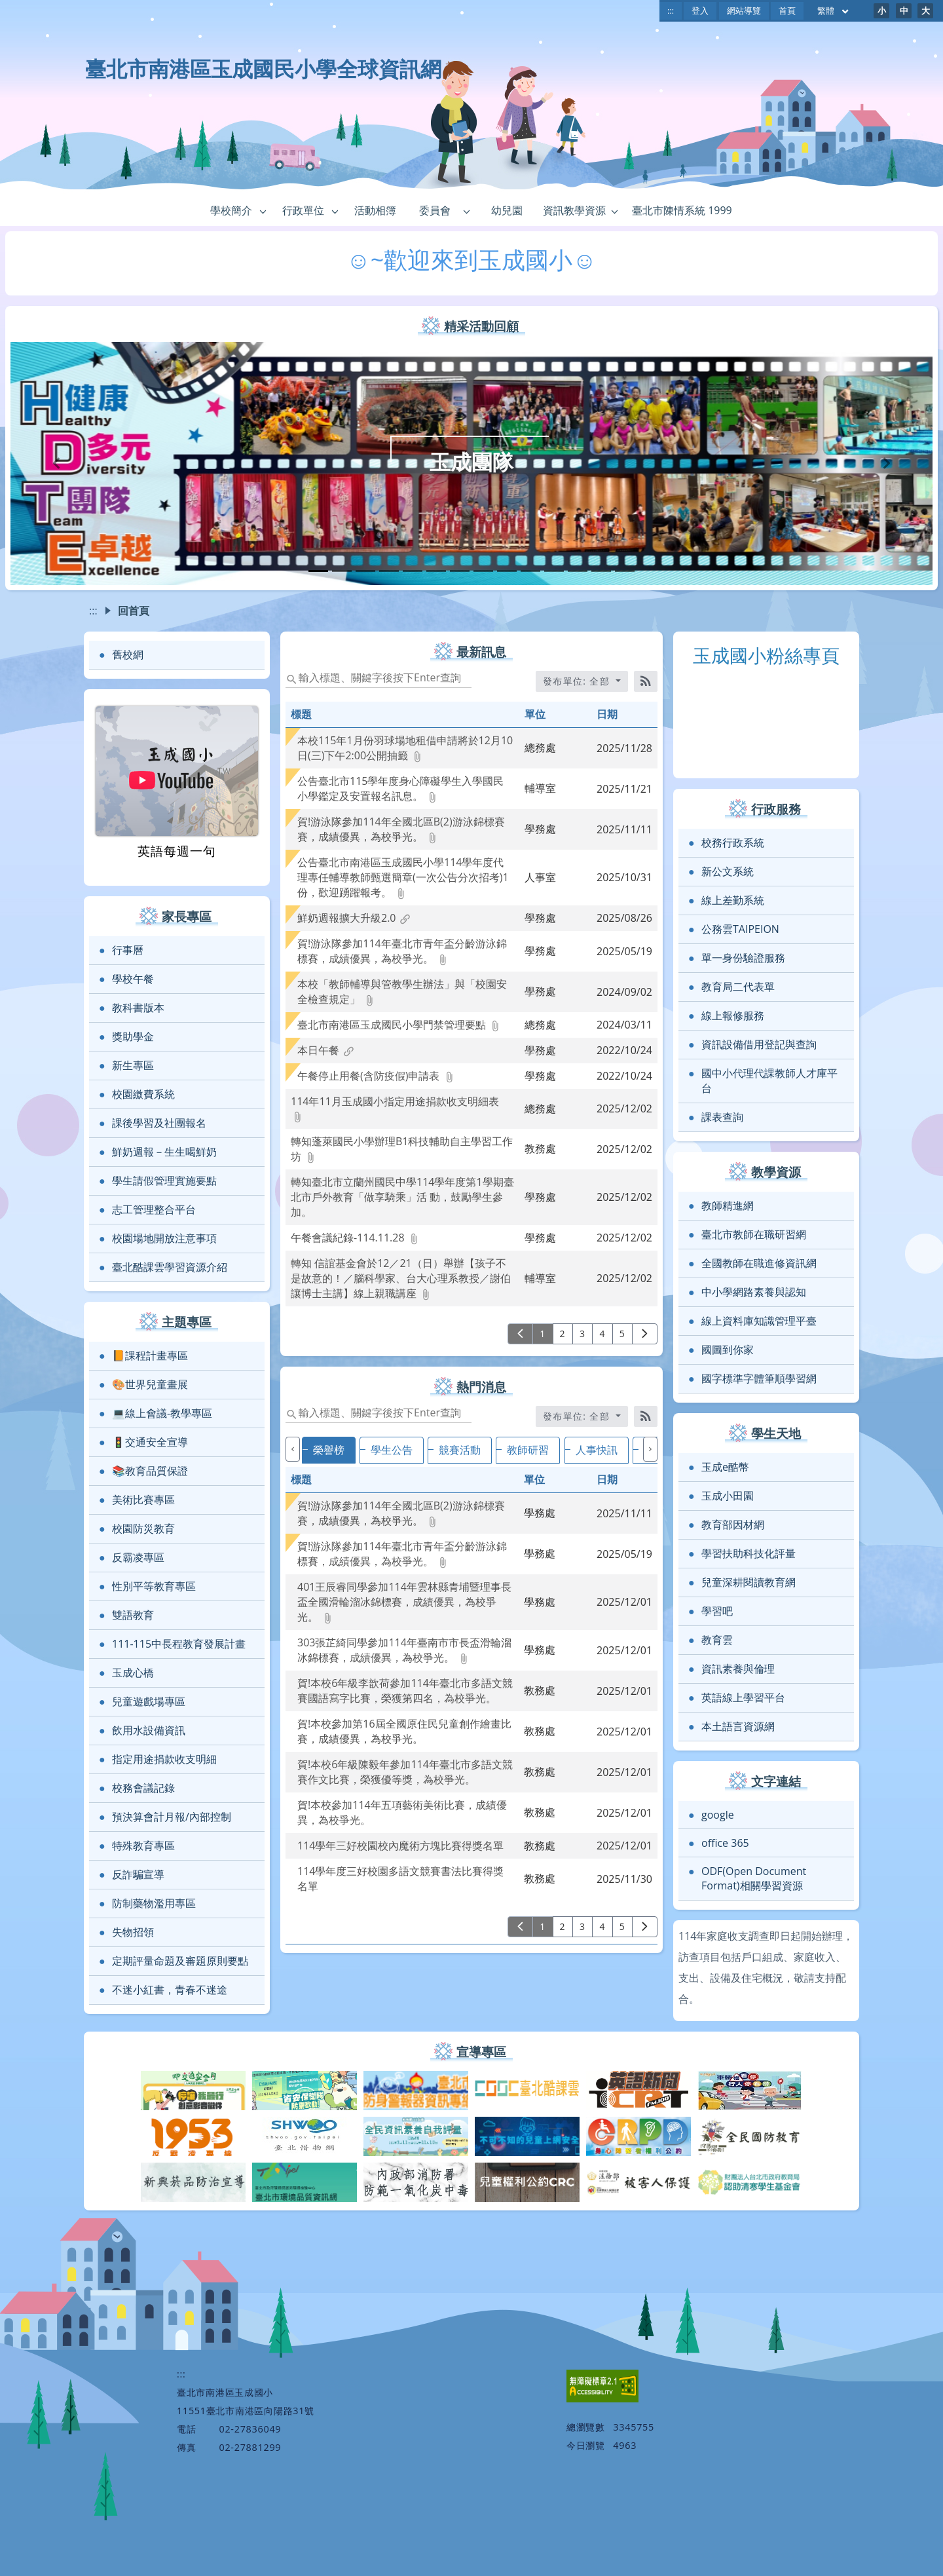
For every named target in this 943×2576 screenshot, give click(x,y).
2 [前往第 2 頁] (563, 1333)
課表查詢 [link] (722, 1117)
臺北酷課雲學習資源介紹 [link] (169, 1267)
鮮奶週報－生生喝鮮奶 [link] (164, 1152)
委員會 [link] (435, 210)
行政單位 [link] (303, 210)
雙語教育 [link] (133, 1615)
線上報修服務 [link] (732, 1015)
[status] (379, 677)
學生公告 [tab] (392, 1450)
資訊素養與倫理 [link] (738, 1668)
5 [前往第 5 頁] (622, 1333)
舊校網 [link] (127, 654)
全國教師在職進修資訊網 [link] (759, 1263)
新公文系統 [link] (727, 871)
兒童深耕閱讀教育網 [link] (748, 1582)
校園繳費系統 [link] (143, 1094)
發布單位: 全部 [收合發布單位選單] (578, 681)
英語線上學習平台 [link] (743, 1697)
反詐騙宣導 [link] (138, 1874)
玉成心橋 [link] (133, 1672)
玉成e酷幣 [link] (725, 1467)
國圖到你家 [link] (727, 1349)
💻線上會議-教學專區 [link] (162, 1413)
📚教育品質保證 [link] (150, 1471)
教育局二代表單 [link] (738, 986)
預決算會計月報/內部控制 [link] (171, 1816)
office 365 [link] (725, 1843)
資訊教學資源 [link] (574, 210)
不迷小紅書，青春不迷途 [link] (169, 1989)
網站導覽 (744, 10)
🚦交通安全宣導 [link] (150, 1442)
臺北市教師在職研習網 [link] (753, 1234)
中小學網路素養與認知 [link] (753, 1292)
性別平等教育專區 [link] (154, 1586)
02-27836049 (250, 2429)
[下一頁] (644, 1333)
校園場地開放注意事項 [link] (164, 1238)
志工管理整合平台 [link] (154, 1209)
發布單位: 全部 (578, 1416)
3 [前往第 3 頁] (582, 1333)
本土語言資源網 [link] (738, 1726)
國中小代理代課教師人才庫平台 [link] (769, 1080)
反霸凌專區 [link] (138, 1557)
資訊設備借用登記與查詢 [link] (759, 1044)
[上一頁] (520, 1333)
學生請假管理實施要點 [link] (164, 1180)
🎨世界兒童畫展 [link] (150, 1384)
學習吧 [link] (717, 1611)
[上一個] (293, 1449)
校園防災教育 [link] (143, 1528)
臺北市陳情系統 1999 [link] (682, 210)
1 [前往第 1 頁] (542, 1333)
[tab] (318, 571)
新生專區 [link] (133, 1065)
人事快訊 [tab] (597, 1450)
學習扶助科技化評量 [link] (748, 1553)
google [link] (717, 1815)
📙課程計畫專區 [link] (150, 1355)
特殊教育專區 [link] (143, 1845)
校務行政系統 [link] (732, 842)
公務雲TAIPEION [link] (740, 929)
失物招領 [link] (133, 1932)
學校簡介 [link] (231, 210)
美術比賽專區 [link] (143, 1499)
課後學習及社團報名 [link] (159, 1123)
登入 (700, 10)
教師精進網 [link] (727, 1205)
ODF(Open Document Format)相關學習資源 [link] (753, 1878)
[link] (402, 755)
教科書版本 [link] (138, 1007)
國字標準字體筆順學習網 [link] (759, 1378)
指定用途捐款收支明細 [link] (164, 1759)
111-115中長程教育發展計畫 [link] (179, 1644)
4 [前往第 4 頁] (602, 1333)
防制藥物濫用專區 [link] (154, 1903)
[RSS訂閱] (645, 681)
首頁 (787, 10)
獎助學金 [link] (133, 1036)
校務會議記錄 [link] (143, 1788)
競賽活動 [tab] (460, 1450)
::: (670, 10)
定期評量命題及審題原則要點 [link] (180, 1961)
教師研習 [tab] (528, 1450)
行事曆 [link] (127, 950)
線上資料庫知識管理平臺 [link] (759, 1321)
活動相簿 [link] (375, 210)
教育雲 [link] (717, 1640)
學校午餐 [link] (133, 979)
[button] (263, 211)
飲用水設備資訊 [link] (148, 1730)
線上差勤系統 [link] (732, 900)
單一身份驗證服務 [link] (743, 958)
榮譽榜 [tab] (328, 1450)
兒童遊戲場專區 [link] (148, 1701)
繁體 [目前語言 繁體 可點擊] (833, 10)
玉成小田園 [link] (727, 1495)
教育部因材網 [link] (732, 1524)
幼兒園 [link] (507, 210)
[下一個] (650, 1449)
